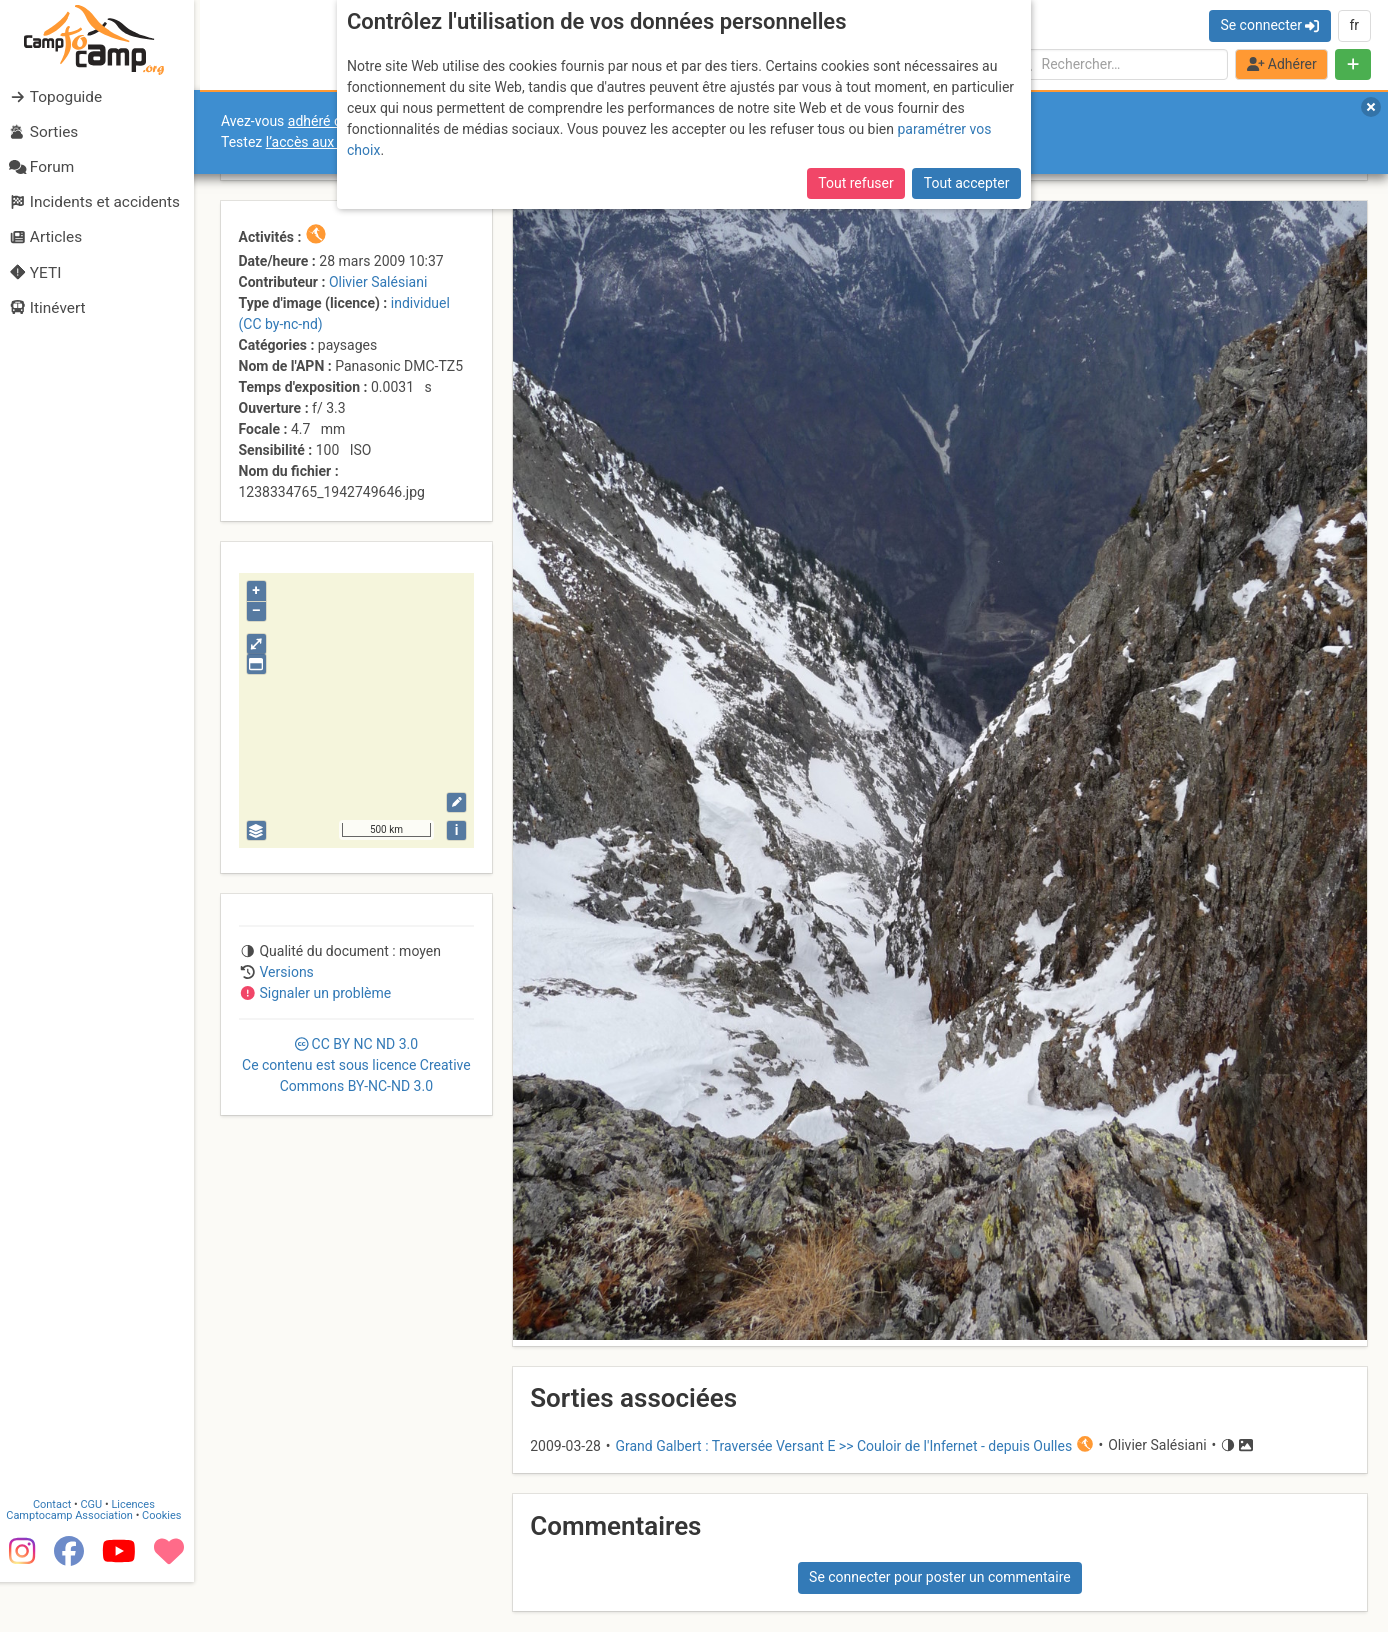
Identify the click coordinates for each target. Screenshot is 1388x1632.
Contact (58, 1552)
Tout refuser (855, 183)
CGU (98, 1552)
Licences (139, 1552)
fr (1354, 25)
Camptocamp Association (75, 1563)
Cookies (167, 1563)
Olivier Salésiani (378, 282)
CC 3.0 (356, 1065)
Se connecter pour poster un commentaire (940, 1577)
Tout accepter (967, 183)
